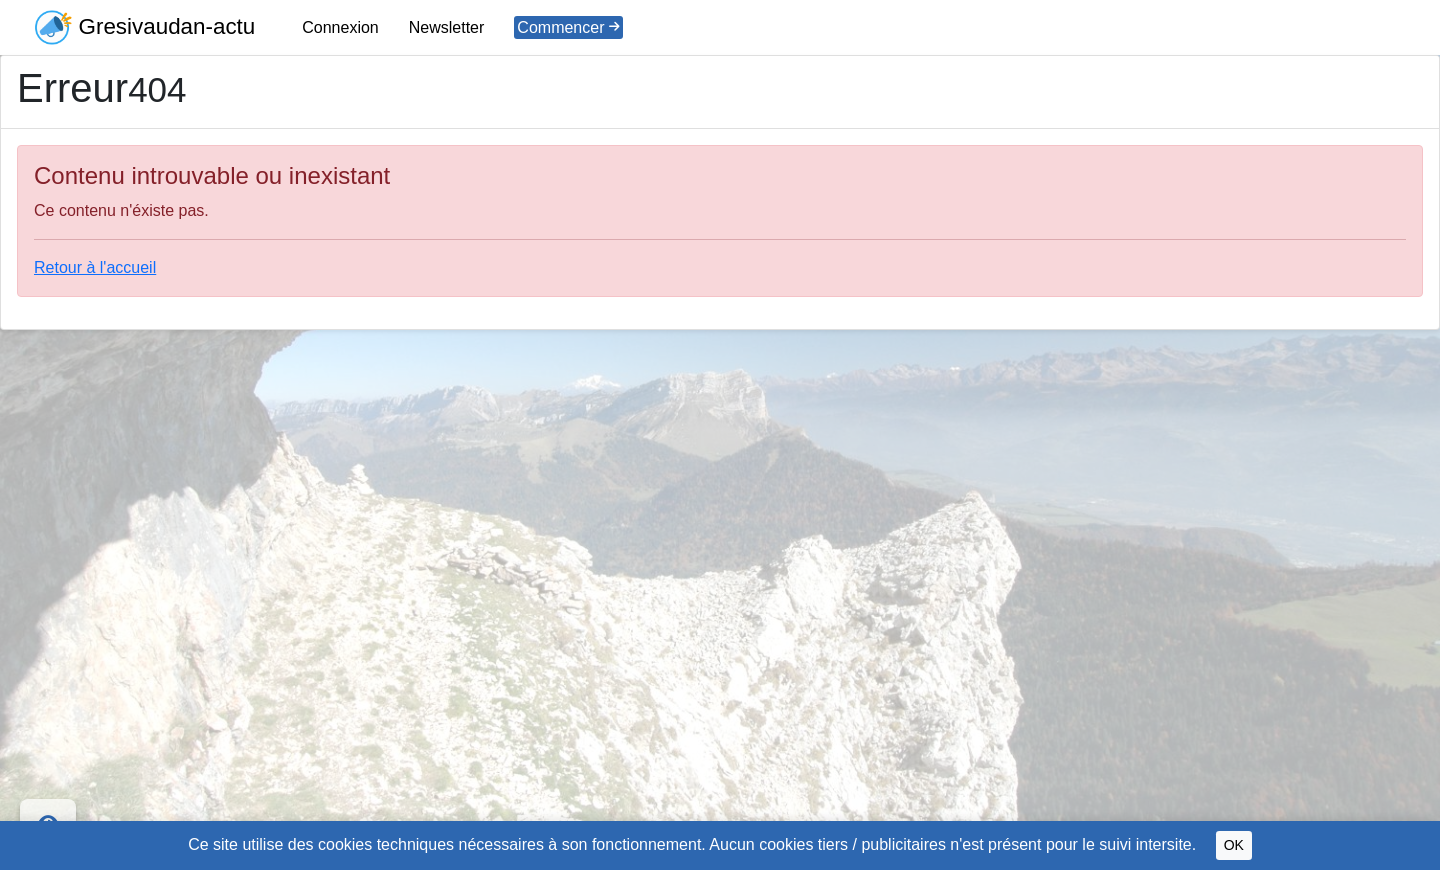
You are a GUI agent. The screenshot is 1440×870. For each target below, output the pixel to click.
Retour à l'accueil (95, 267)
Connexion (340, 27)
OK (1234, 845)
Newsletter (447, 27)
